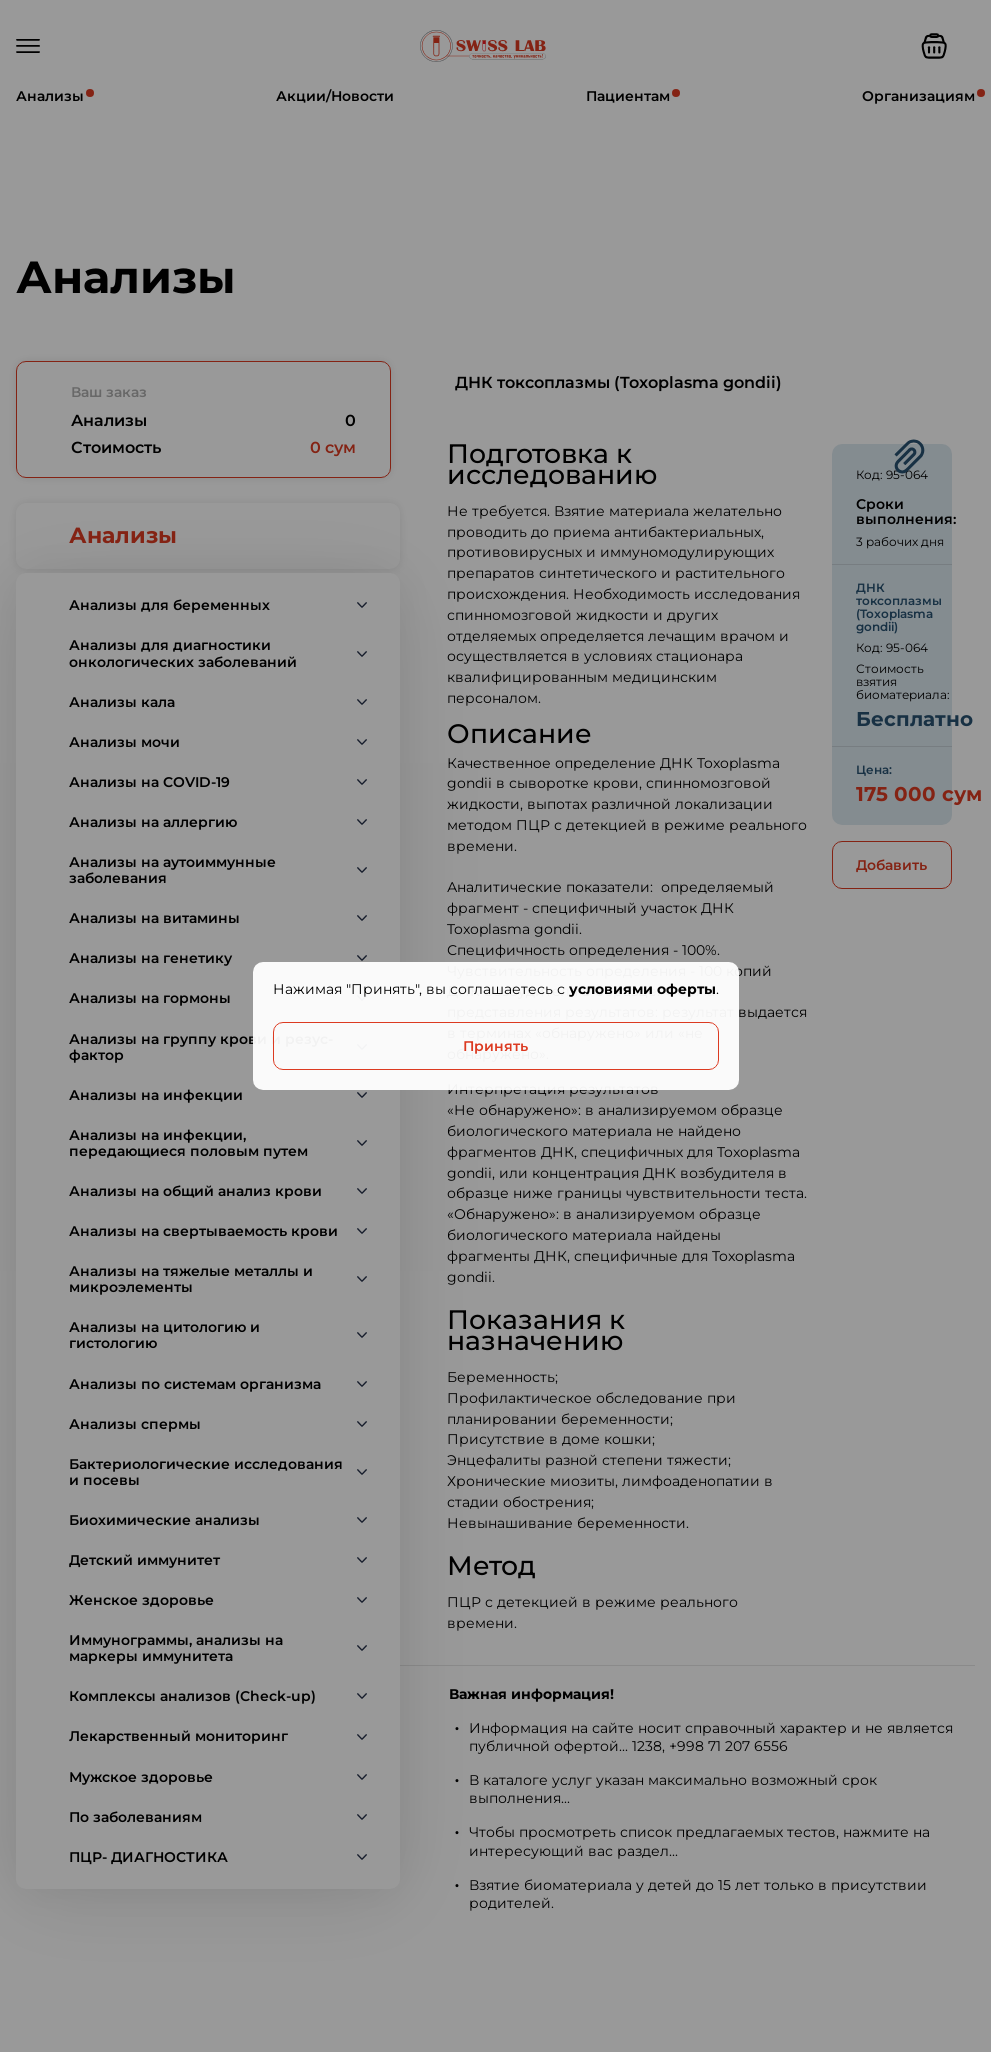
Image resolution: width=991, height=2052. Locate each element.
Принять (495, 1046)
